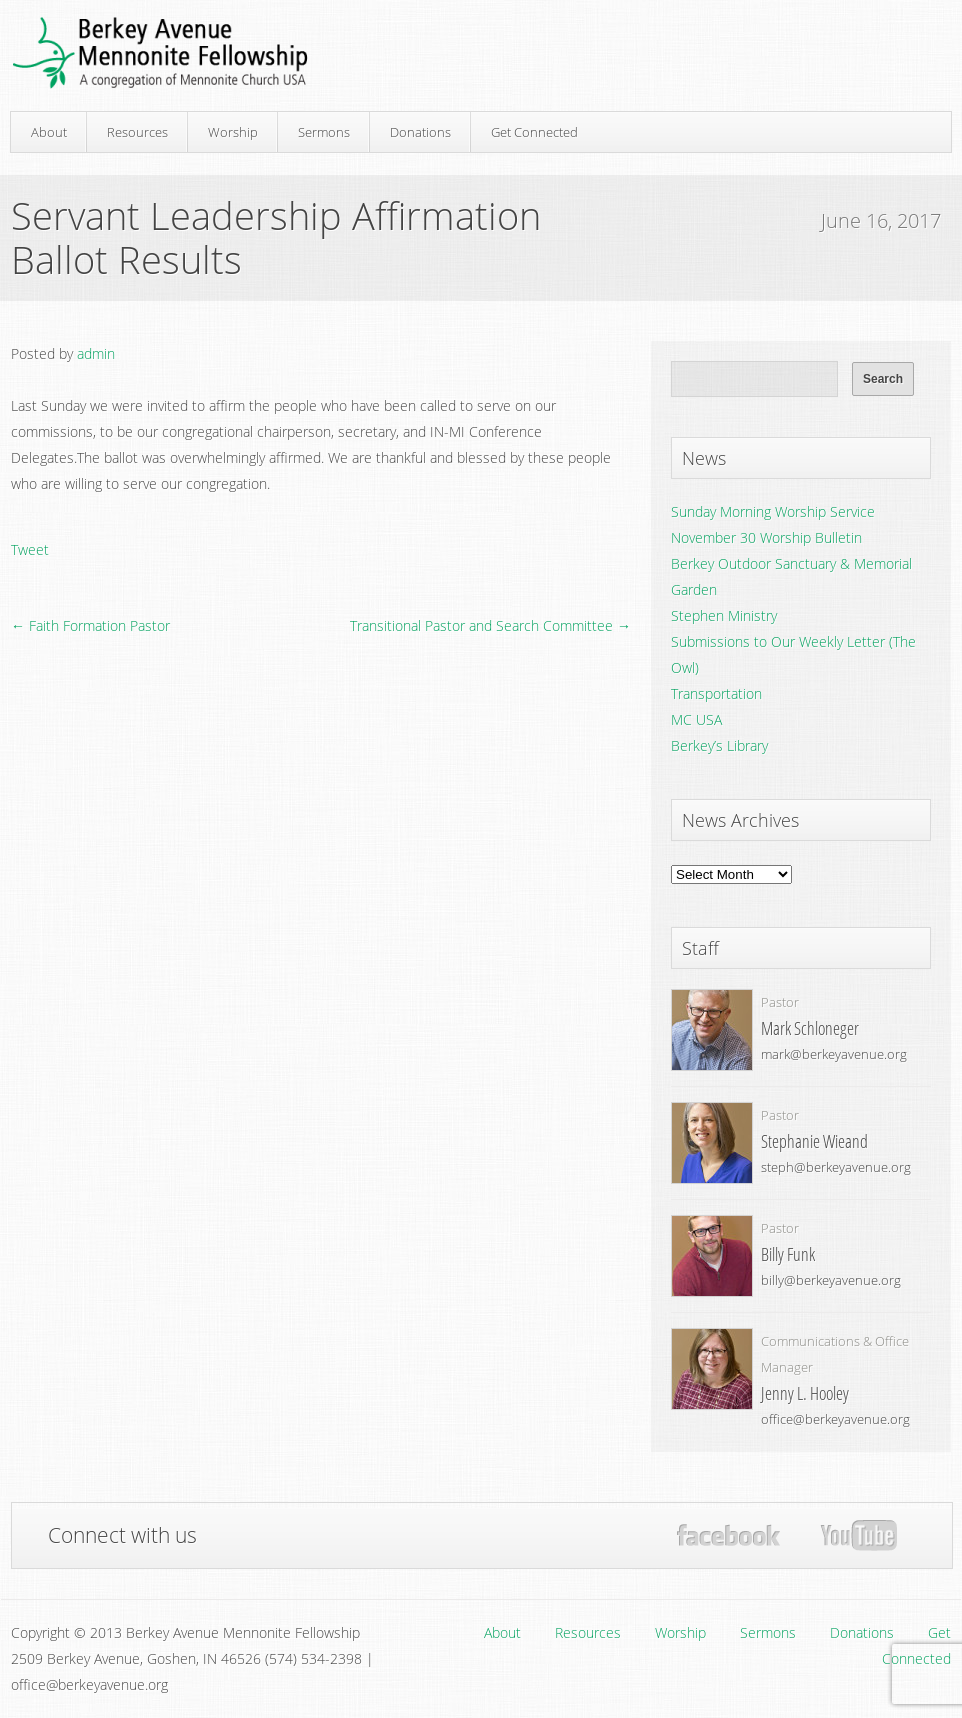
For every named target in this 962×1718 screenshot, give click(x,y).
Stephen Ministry (724, 615)
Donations (420, 132)
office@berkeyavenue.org (835, 1419)
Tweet (30, 549)
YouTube (858, 1536)
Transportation (716, 693)
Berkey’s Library (719, 745)
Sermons (324, 132)
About (49, 132)
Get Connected (534, 132)
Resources (137, 132)
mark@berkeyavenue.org (834, 1054)
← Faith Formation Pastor (90, 625)
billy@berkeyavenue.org (831, 1280)
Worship (233, 132)
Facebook (728, 1535)
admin (96, 353)
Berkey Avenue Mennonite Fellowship (160, 53)
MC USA (696, 719)
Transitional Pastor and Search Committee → (490, 625)
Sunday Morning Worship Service (773, 511)
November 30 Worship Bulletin (766, 537)
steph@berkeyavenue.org (836, 1167)
